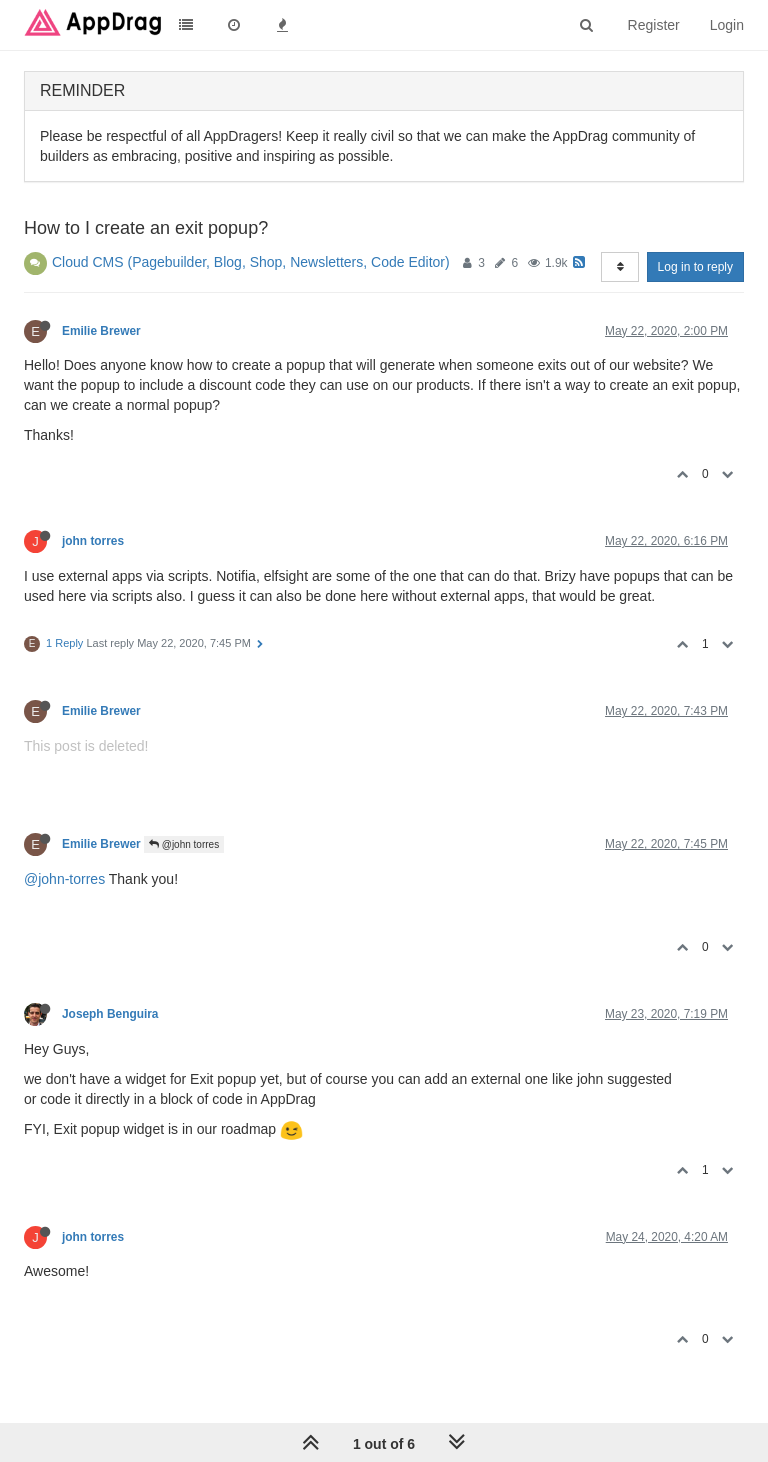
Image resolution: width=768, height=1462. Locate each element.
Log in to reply (695, 267)
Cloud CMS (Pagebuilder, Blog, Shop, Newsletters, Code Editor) (251, 262)
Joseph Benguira (110, 1014)
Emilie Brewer (101, 331)
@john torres (184, 844)
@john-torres (64, 879)
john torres (93, 541)
